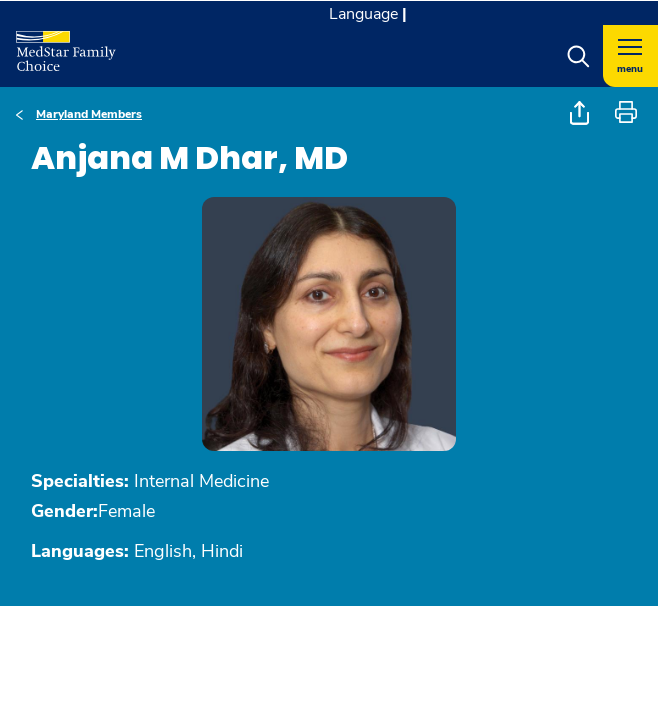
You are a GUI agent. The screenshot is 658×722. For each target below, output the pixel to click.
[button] (578, 56)
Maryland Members (89, 114)
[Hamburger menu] (630, 56)
